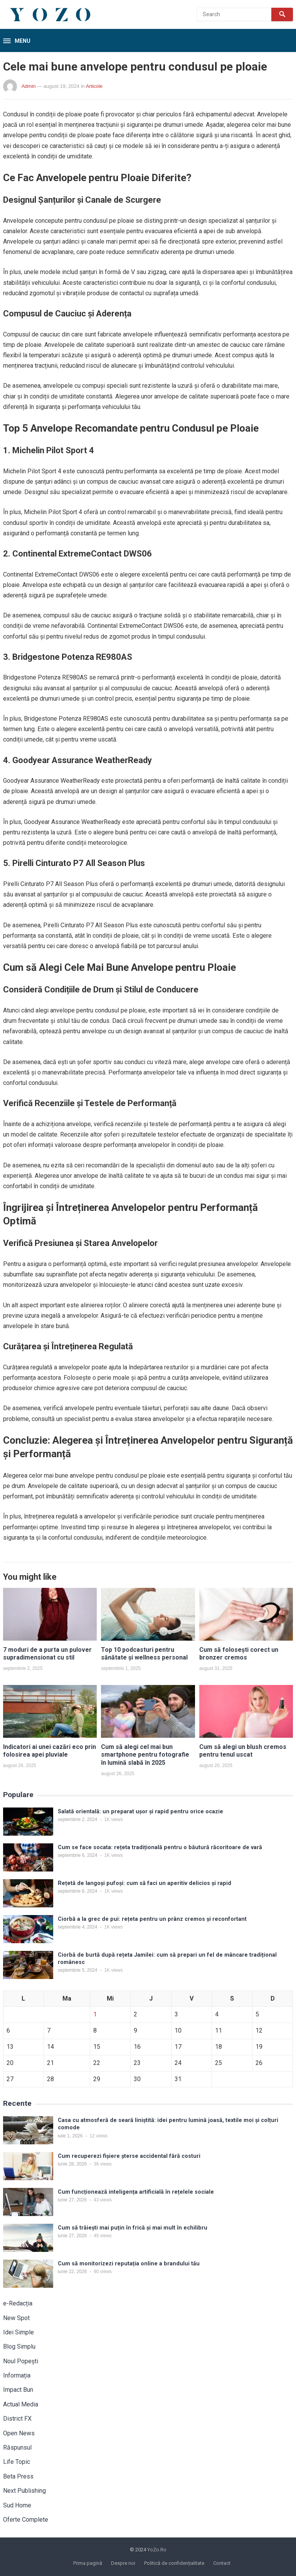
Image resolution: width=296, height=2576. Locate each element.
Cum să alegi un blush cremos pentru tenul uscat (242, 1751)
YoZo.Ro (156, 2549)
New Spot (16, 2318)
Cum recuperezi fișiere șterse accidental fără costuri (129, 2156)
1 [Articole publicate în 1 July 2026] (95, 2014)
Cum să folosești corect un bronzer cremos (238, 1653)
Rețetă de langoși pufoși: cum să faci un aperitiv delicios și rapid (144, 1883)
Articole (94, 86)
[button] (16, 41)
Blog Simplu (19, 2346)
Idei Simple (18, 2332)
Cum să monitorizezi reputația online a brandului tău (129, 2263)
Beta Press (18, 2476)
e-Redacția (17, 2303)
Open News (19, 2433)
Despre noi (123, 2563)
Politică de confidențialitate (174, 2563)
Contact (221, 2563)
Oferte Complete (25, 2519)
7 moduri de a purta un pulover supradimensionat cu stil (47, 1653)
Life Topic (16, 2461)
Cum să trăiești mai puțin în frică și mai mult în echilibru (132, 2228)
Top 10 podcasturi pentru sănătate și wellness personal (144, 1653)
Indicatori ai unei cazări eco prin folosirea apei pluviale (49, 1751)
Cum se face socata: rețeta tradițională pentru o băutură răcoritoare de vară (160, 1847)
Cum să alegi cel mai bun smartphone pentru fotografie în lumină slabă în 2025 (145, 1755)
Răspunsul (17, 2447)
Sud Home (17, 2505)
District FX (17, 2418)
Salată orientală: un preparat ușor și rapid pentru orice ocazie (140, 1811)
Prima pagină (87, 2563)
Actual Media (20, 2404)
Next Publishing (24, 2490)
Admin (29, 86)
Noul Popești (20, 2361)
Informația (16, 2375)
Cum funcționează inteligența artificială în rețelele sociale (136, 2192)
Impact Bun (18, 2389)
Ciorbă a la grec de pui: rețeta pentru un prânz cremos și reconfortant (152, 1919)
